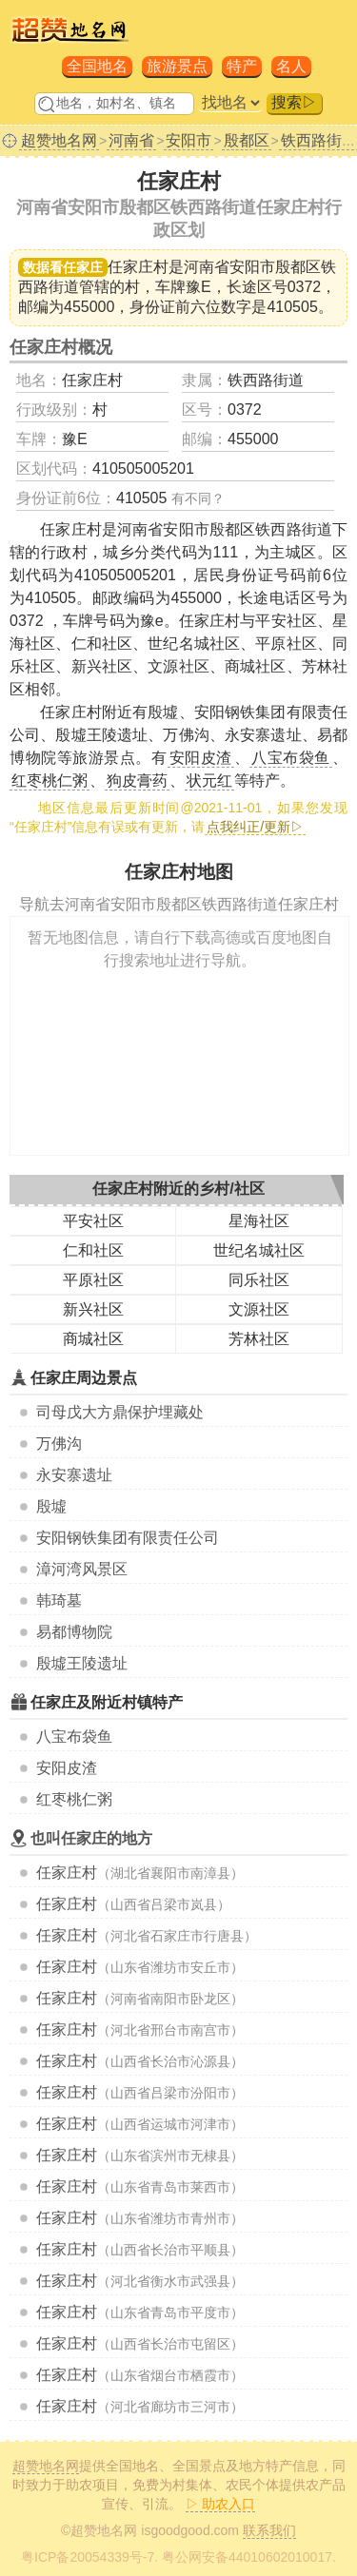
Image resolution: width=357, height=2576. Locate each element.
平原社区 (93, 1280)
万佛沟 (59, 1443)
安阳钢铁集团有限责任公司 (127, 1538)
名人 (291, 66)
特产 (242, 66)
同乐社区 (258, 1280)
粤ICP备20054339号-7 (87, 2557)
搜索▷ (294, 102)
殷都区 (246, 140)
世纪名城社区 (259, 1250)
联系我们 (269, 2530)
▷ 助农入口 (221, 2503)
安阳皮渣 (66, 1768)
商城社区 (93, 1339)
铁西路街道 (266, 380)
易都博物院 (74, 1632)
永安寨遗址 (74, 1475)
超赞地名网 (59, 140)
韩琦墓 (59, 1600)
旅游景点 (177, 66)
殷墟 (51, 1506)
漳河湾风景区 (82, 1569)
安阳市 (188, 140)
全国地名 (97, 66)
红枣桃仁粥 (74, 1799)
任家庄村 (66, 1872)
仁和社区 (93, 1250)
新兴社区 (93, 1309)
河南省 (131, 140)
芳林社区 (258, 1339)
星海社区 (258, 1221)
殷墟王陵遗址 (82, 1663)
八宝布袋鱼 (74, 1736)
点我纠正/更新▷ (255, 826)
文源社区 (258, 1309)
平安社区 (93, 1221)
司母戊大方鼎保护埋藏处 (120, 1412)
